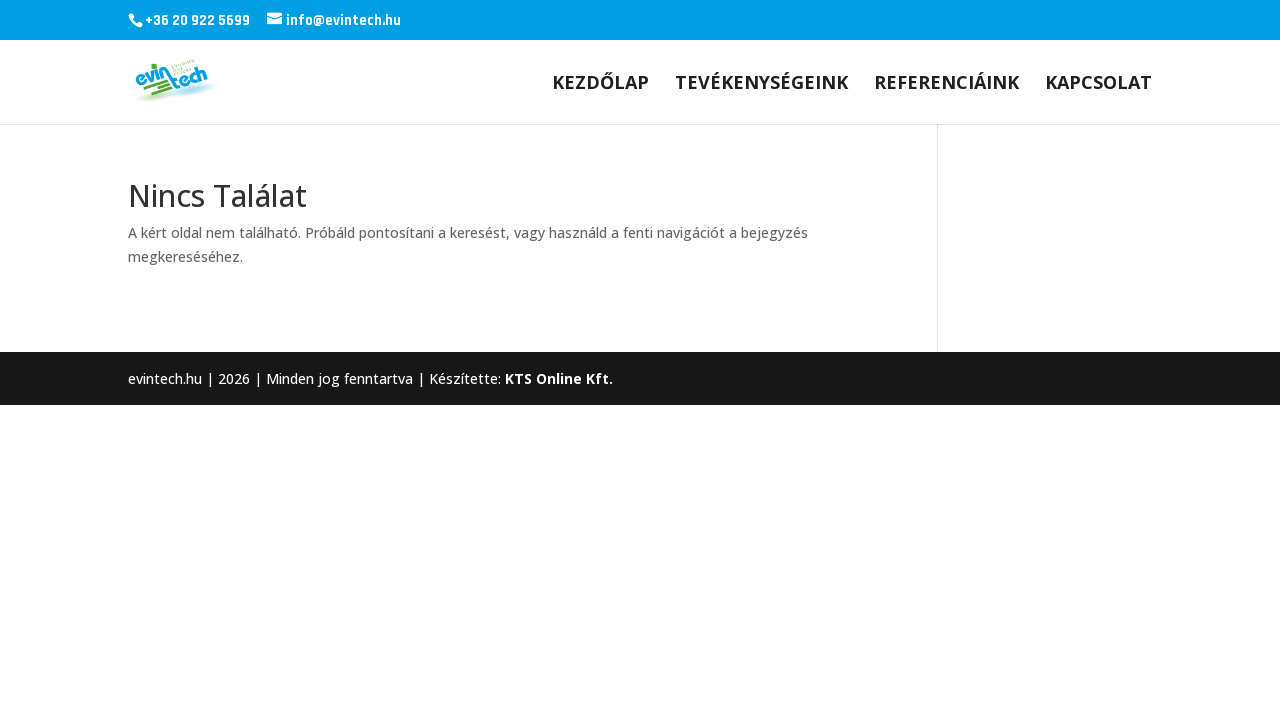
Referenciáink (946, 84)
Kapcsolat (1098, 84)
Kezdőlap (600, 84)
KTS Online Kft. (559, 378)
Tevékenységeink (761, 84)
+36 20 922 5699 (197, 20)
